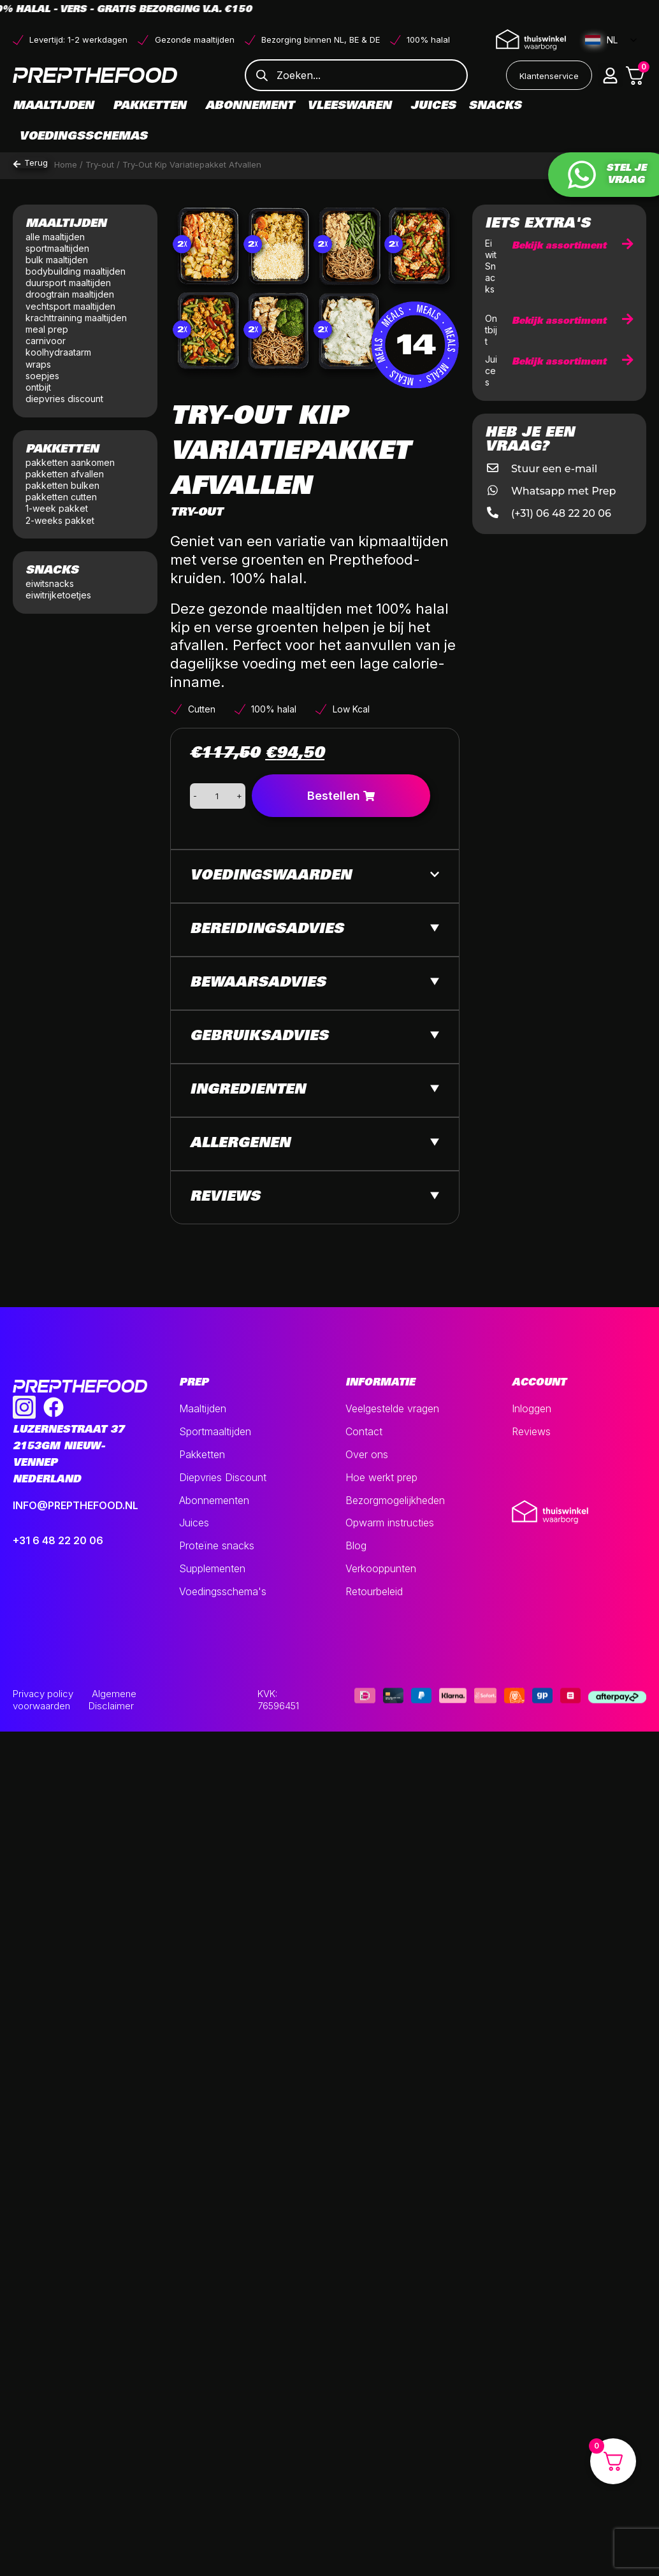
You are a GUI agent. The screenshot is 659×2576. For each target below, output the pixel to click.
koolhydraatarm (58, 352)
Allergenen (240, 1144)
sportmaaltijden (58, 248)
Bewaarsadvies (258, 983)
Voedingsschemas (83, 137)
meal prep (46, 329)
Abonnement (249, 106)
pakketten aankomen (70, 462)
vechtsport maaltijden (71, 306)
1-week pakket (56, 508)
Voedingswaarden (270, 876)
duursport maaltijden (69, 282)
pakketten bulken (62, 485)
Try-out (99, 164)
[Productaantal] (216, 796)
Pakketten (152, 106)
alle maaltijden (56, 236)
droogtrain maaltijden (71, 294)
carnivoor (45, 340)
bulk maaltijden (58, 259)
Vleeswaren (352, 106)
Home (65, 164)
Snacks (498, 106)
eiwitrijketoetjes (58, 595)
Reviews (225, 1197)
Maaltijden (56, 106)
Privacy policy (43, 1694)
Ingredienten (247, 1090)
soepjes (42, 375)
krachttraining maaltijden (76, 317)
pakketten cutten (61, 496)
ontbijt (38, 387)
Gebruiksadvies (259, 1037)
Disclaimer (111, 1706)
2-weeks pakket (59, 520)
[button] (610, 75)
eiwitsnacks (49, 583)
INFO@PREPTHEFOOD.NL (75, 1505)
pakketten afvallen (64, 473)
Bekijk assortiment (573, 246)
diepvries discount (64, 398)
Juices (433, 106)
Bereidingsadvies (267, 930)
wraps (38, 364)
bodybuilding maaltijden (75, 271)
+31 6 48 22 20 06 (58, 1540)
